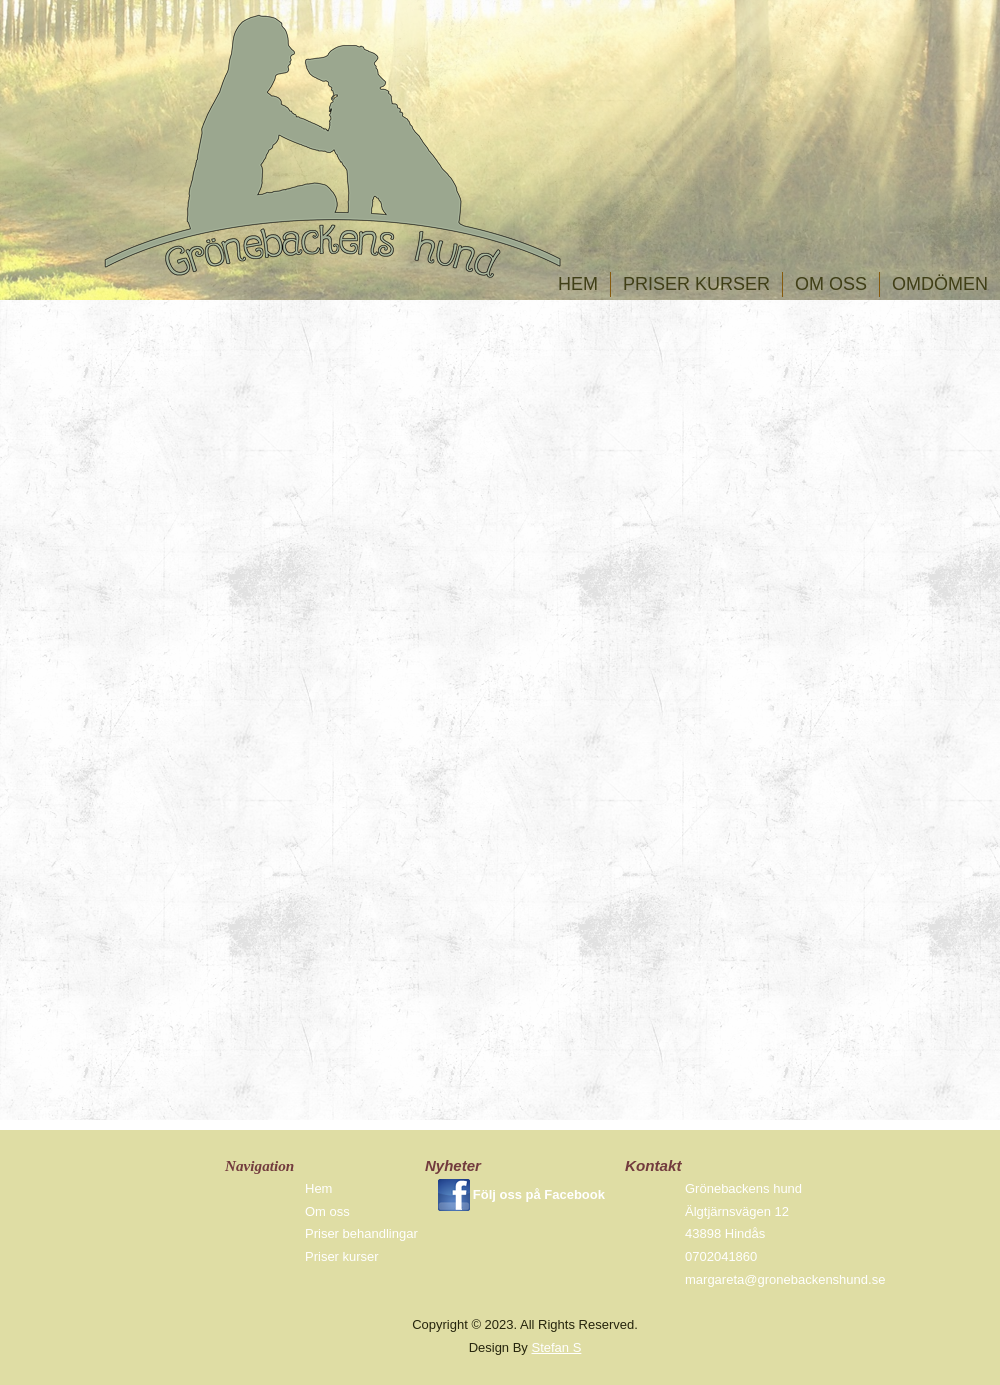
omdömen (940, 284)
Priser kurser (696, 284)
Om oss (831, 284)
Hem (578, 284)
